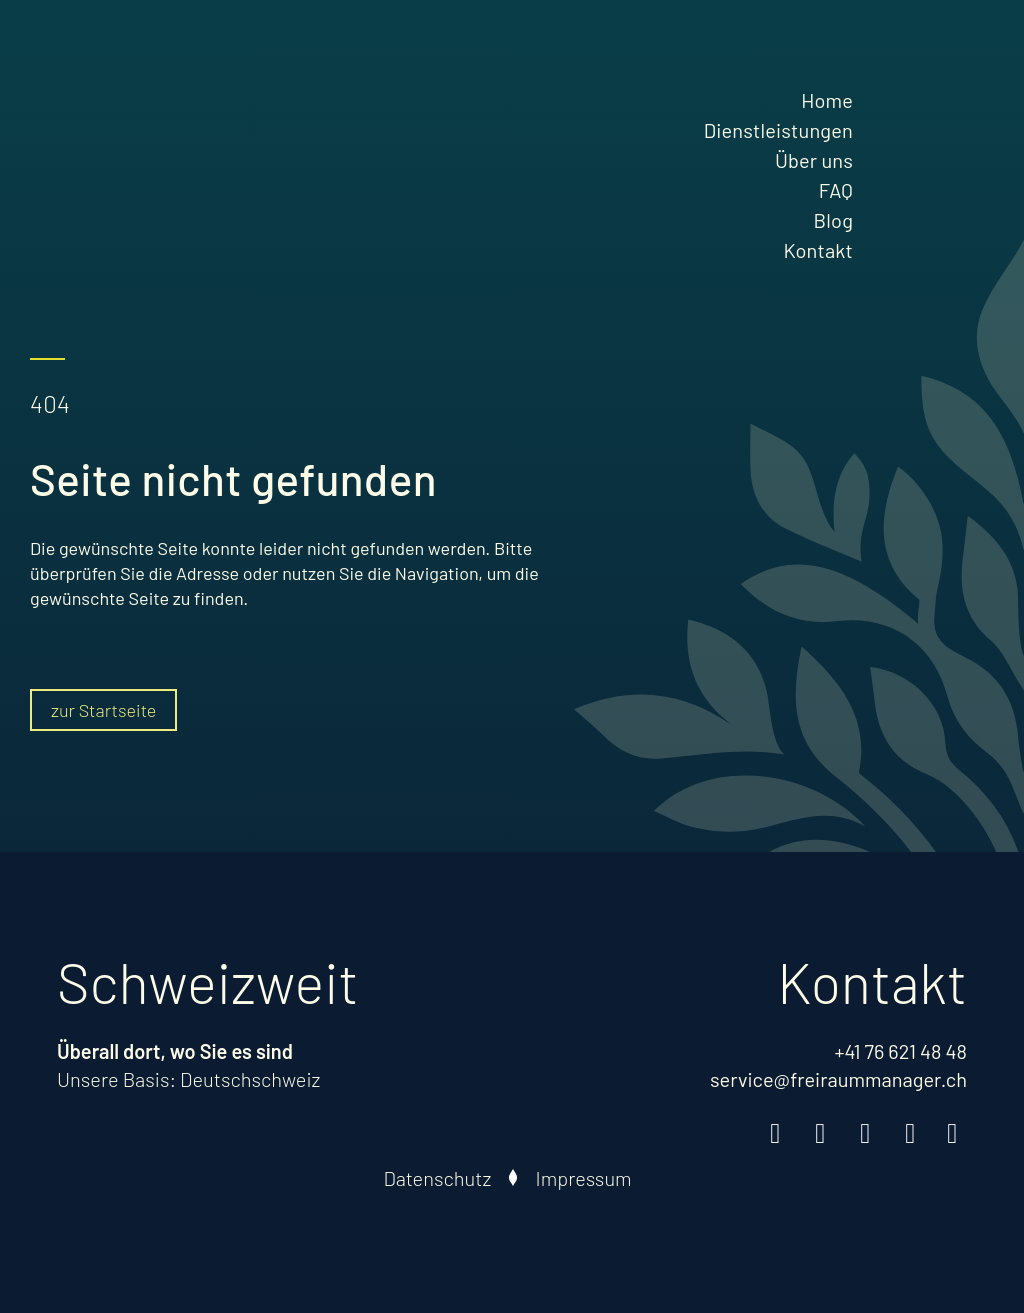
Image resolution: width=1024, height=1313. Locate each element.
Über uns (814, 160)
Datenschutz (437, 1178)
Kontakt (818, 250)
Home (827, 100)
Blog (833, 220)
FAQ (836, 190)
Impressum (583, 1178)
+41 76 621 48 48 (900, 1051)
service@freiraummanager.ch (838, 1079)
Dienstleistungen (778, 130)
